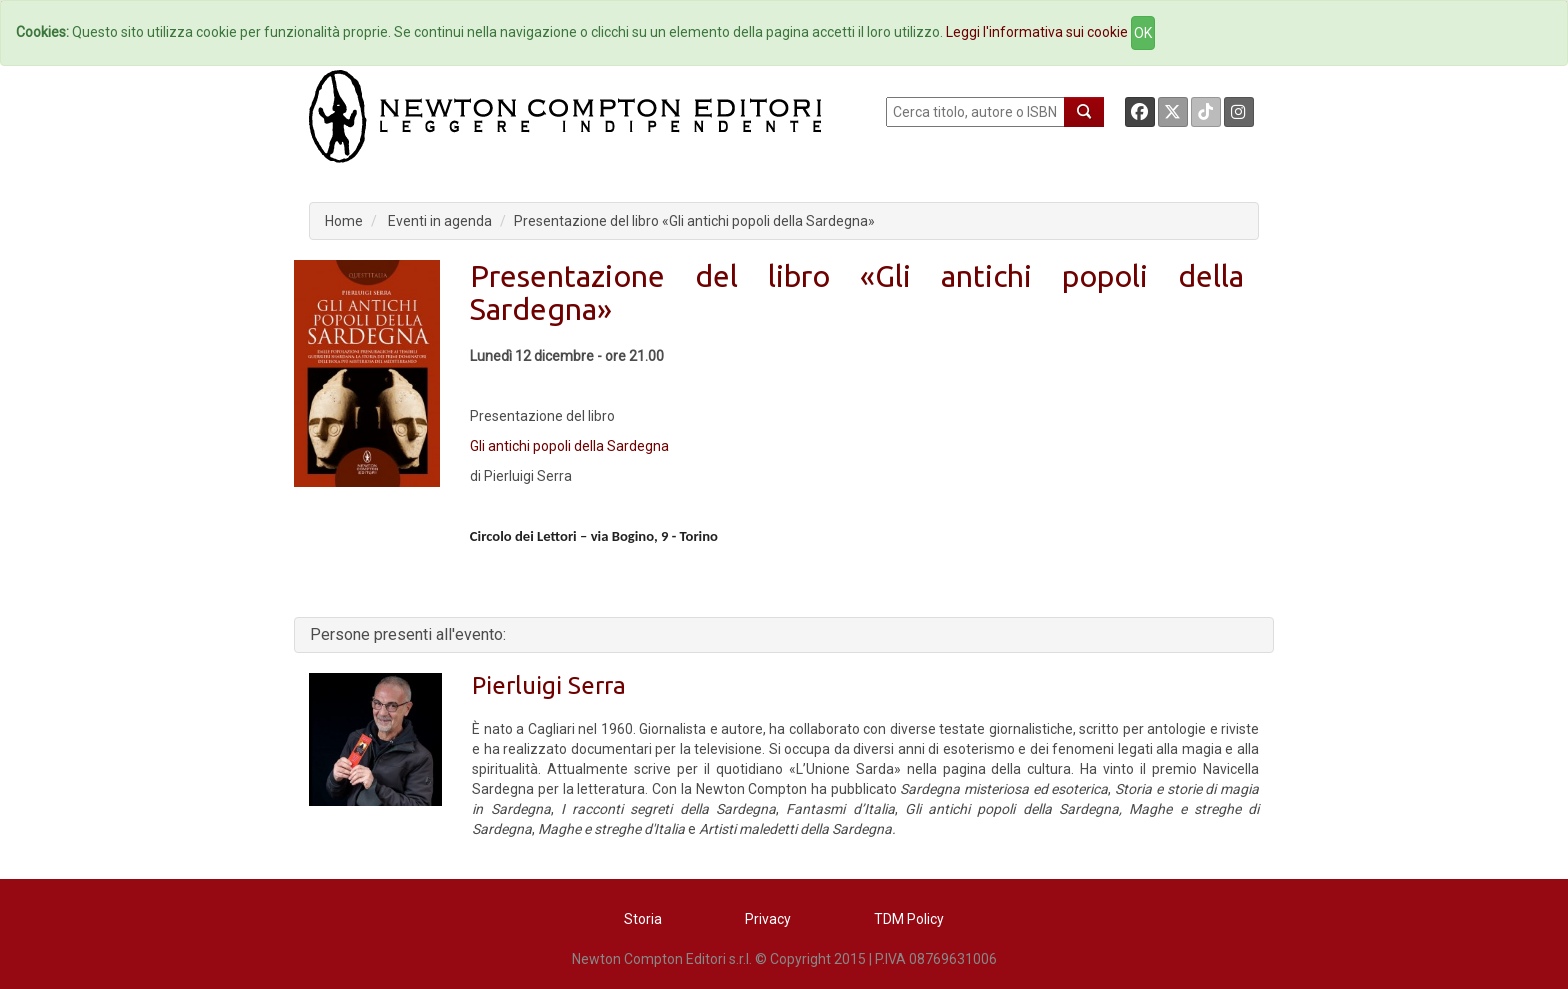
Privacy (768, 919)
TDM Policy (909, 919)
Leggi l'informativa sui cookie (1037, 32)
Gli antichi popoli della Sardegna (569, 446)
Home (344, 221)
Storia (643, 919)
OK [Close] (1143, 33)
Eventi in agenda (440, 221)
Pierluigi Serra (549, 685)
